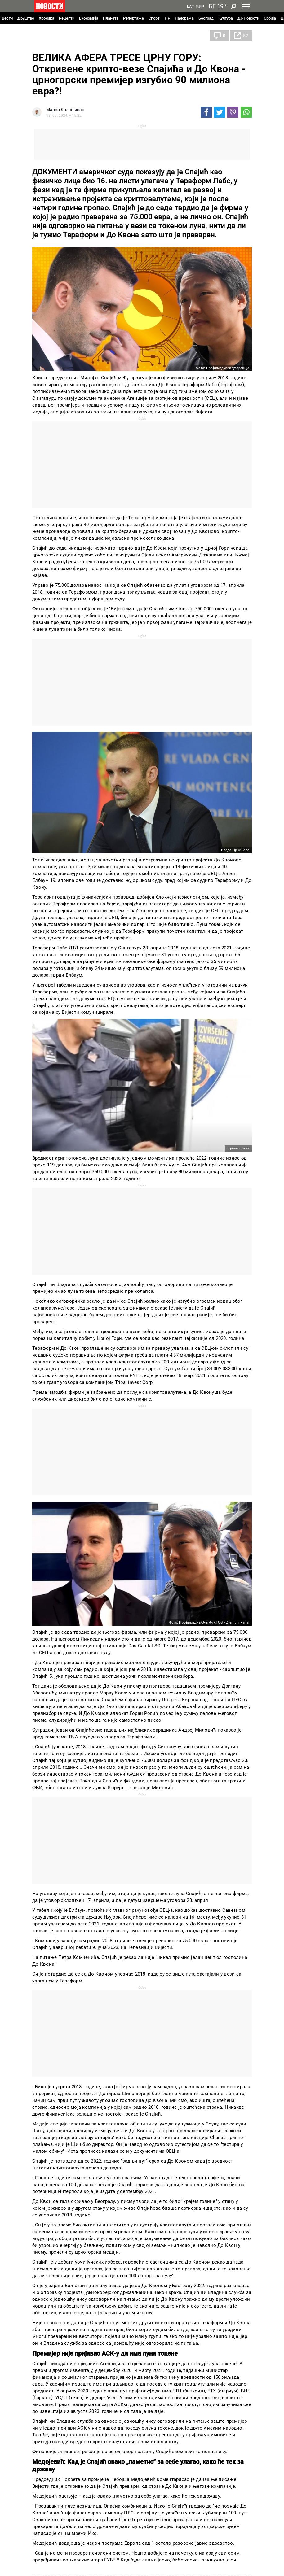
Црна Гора (49, 35)
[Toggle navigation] (246, 6)
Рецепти (66, 18)
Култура (225, 18)
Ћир (200, 6)
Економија (88, 18)
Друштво (25, 18)
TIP (167, 18)
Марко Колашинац (65, 109)
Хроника (46, 18)
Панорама (184, 18)
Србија (270, 18)
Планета (110, 18)
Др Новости (248, 18)
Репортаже (133, 18)
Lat (190, 6)
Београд (206, 18)
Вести (7, 18)
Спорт (154, 18)
